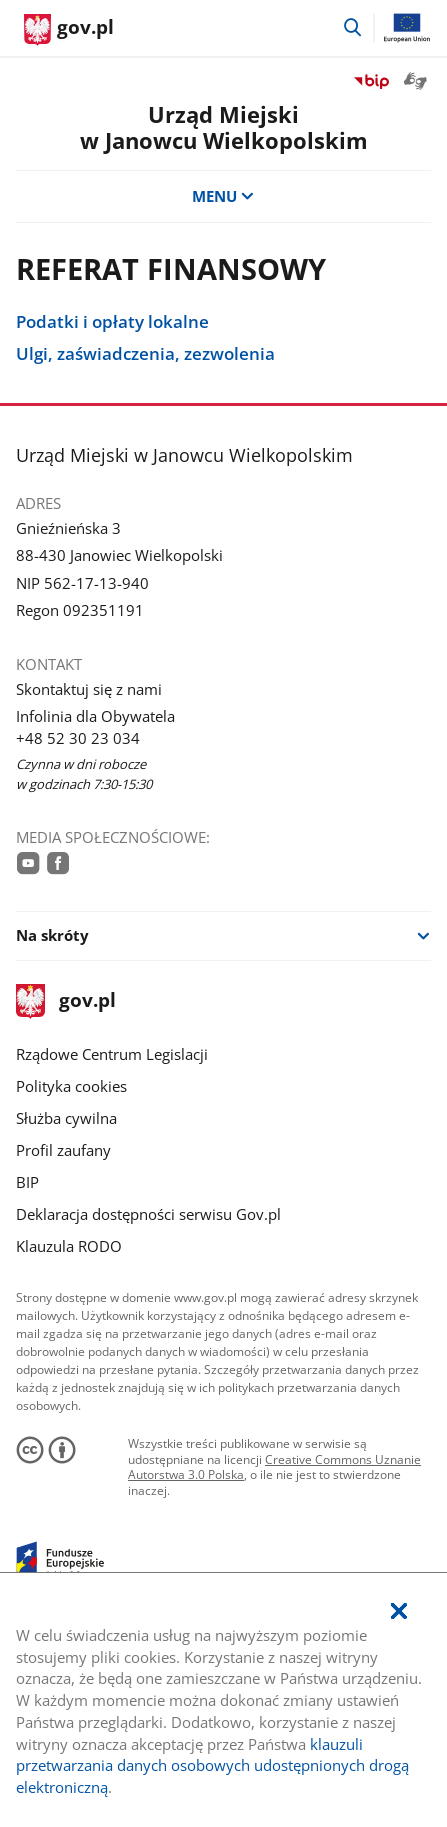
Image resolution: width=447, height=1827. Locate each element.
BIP (27, 1182)
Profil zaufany (63, 1150)
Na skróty (52, 935)
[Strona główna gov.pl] (69, 30)
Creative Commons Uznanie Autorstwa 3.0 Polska (274, 1467)
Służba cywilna (66, 1118)
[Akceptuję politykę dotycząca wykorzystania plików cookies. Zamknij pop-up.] (399, 1612)
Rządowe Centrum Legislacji (112, 1054)
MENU (223, 196)
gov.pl (66, 1001)
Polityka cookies (71, 1086)
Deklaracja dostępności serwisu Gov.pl (148, 1214)
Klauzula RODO (69, 1246)
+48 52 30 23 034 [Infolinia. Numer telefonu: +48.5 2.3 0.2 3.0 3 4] (78, 738)
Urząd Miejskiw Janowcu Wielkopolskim (224, 127)
